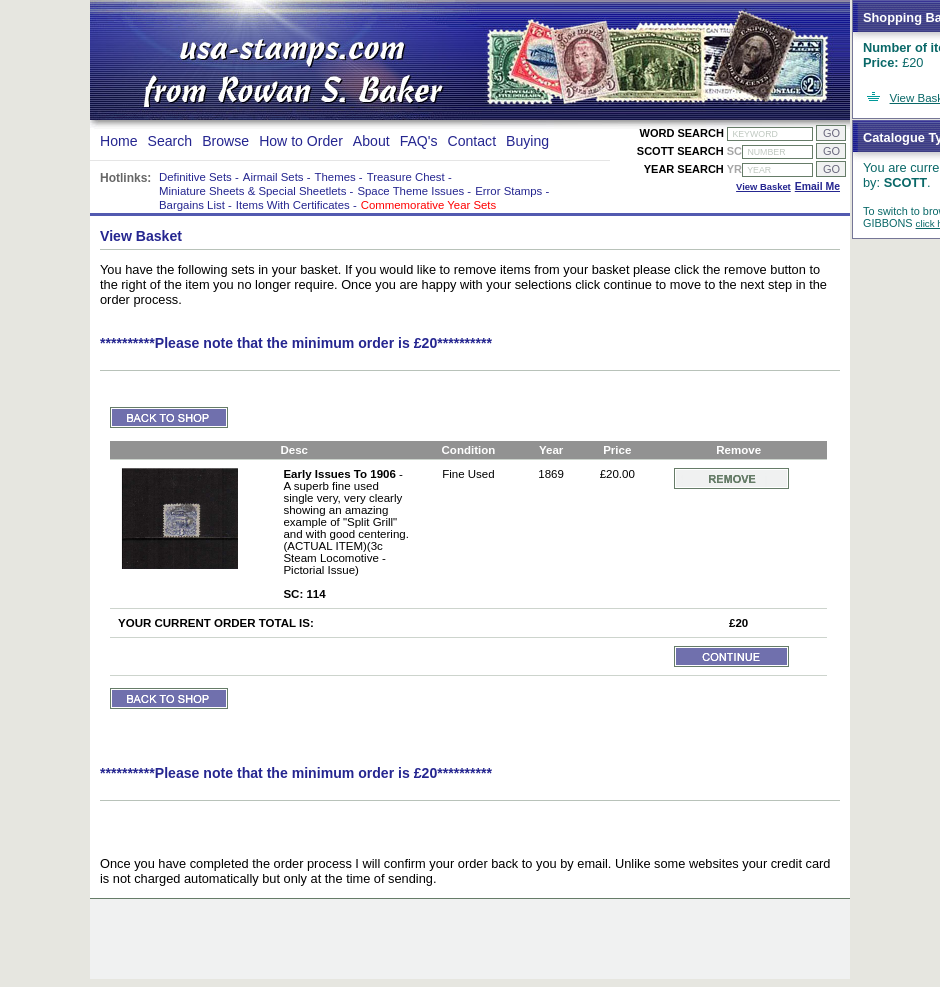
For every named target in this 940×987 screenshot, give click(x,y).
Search (170, 141)
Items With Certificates (293, 205)
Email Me (817, 186)
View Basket (763, 186)
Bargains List (192, 205)
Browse (225, 141)
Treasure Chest (406, 177)
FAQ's (419, 141)
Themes (335, 177)
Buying (527, 141)
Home (119, 141)
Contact (472, 141)
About (371, 141)
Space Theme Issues (410, 191)
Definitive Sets (195, 177)
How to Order (301, 141)
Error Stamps (508, 191)
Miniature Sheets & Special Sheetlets (252, 191)
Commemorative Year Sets (428, 205)
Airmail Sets (273, 177)
